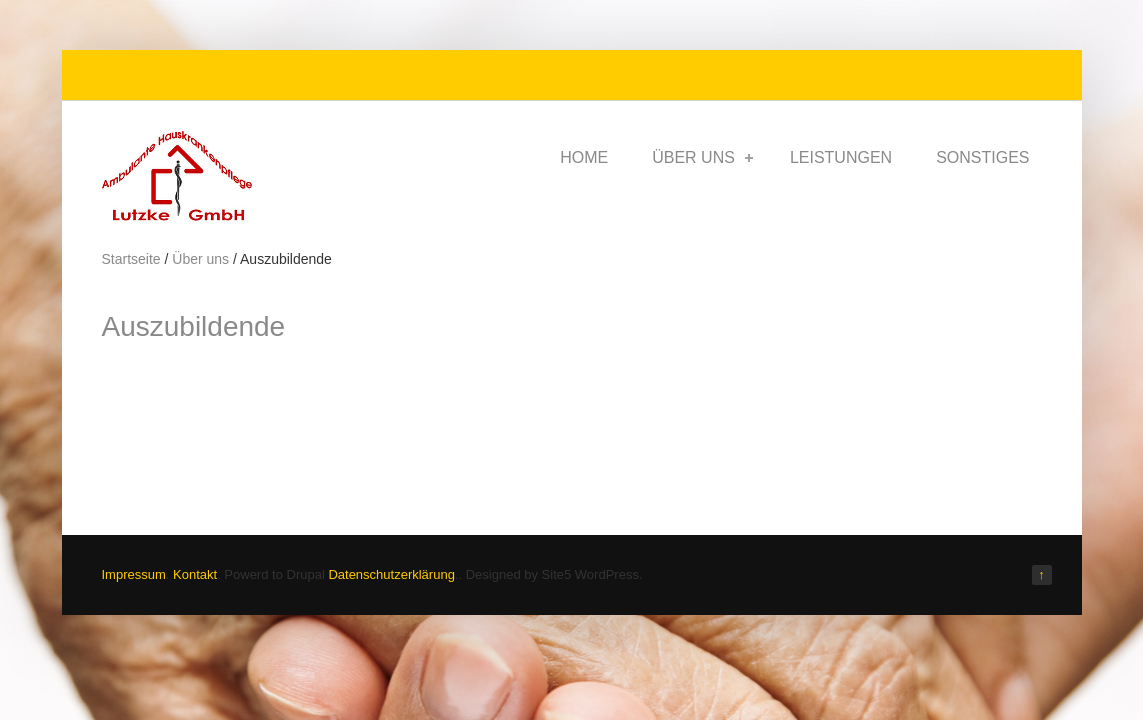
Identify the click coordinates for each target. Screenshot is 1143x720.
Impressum (134, 574)
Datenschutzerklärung (391, 574)
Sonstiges (982, 157)
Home (584, 157)
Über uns (702, 157)
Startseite (131, 259)
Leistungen (841, 157)
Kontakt (195, 574)
